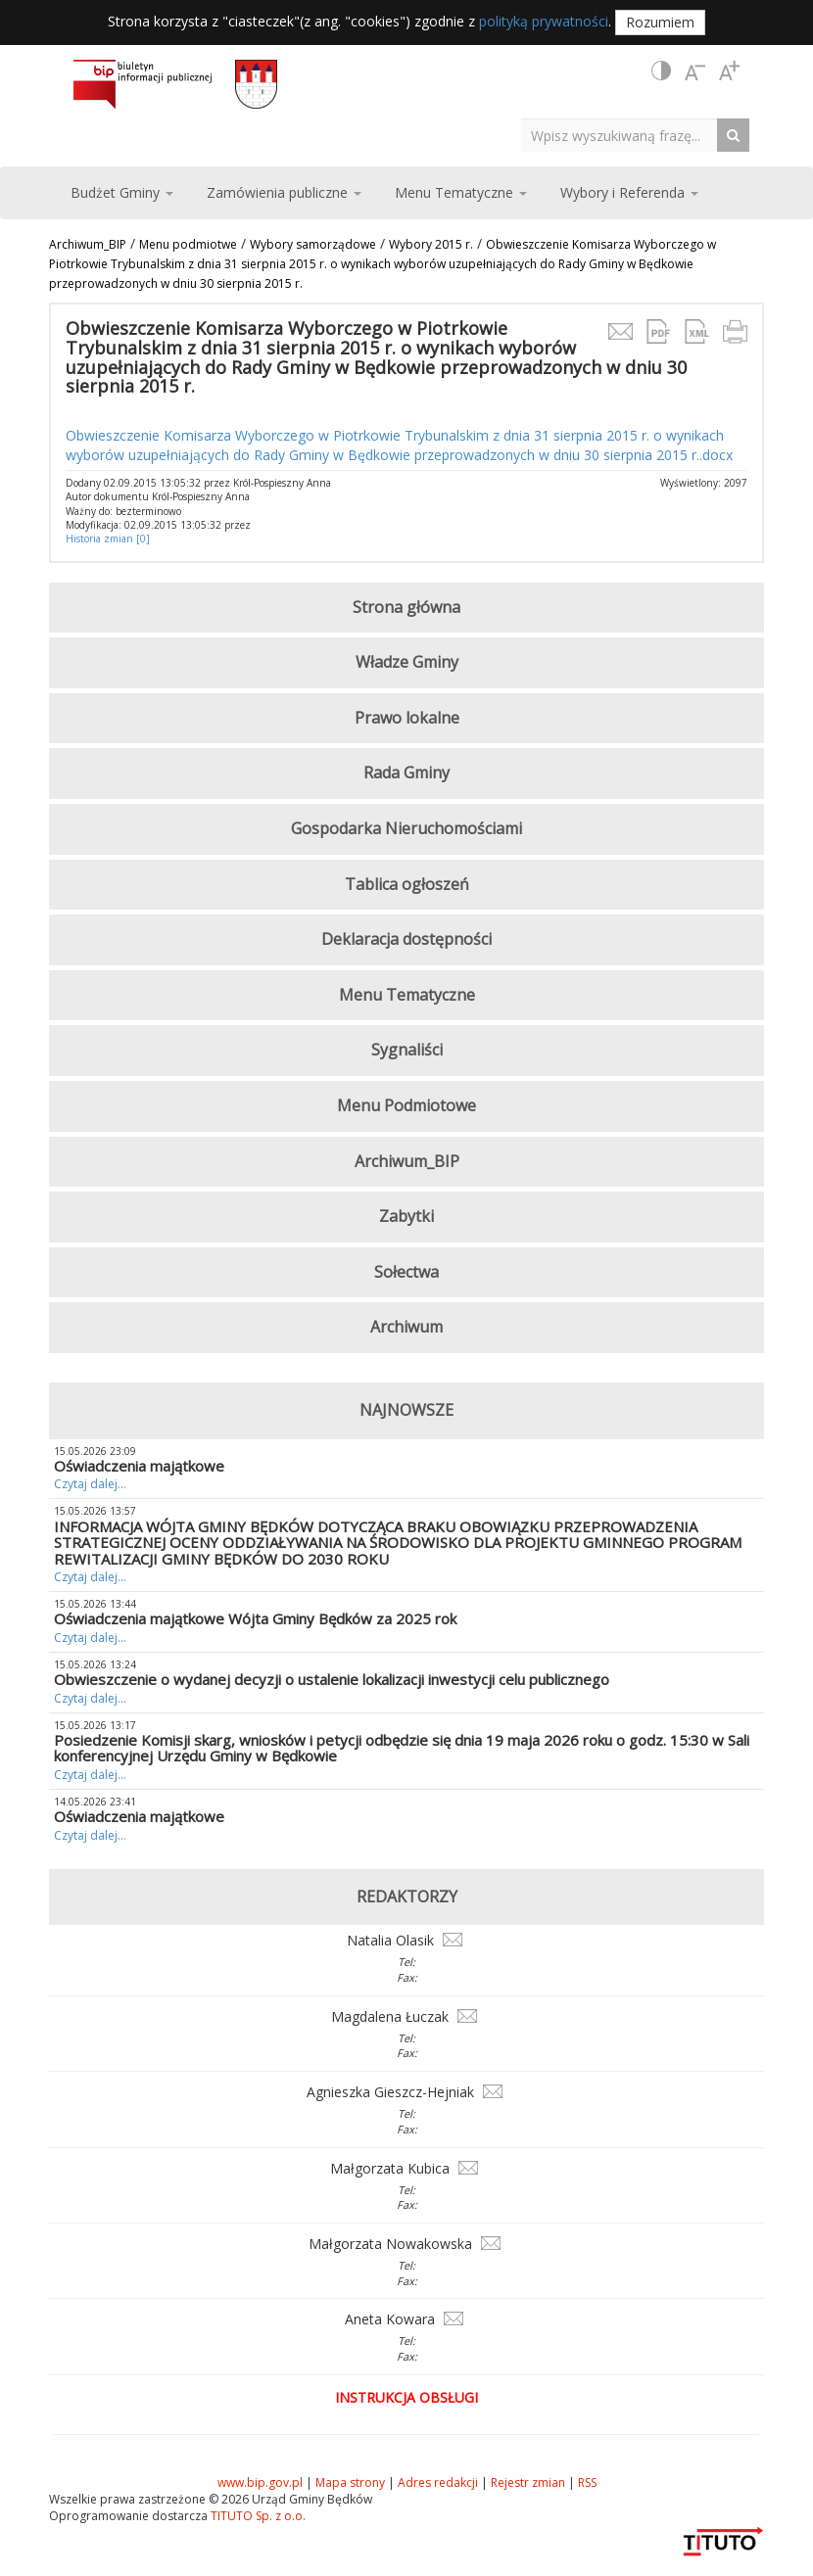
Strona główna (406, 607)
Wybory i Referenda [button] (629, 192)
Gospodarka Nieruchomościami (406, 828)
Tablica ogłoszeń (407, 884)
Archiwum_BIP (87, 244)
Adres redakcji (438, 2482)
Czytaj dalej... (90, 1483)
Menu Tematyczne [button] (461, 192)
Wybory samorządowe (313, 244)
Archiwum (406, 1326)
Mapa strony (350, 2482)
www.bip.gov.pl (260, 2482)
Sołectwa (406, 1272)
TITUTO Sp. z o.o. (257, 2515)
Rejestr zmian (528, 2482)
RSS (587, 2482)
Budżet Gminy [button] (122, 192)
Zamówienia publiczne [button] (284, 192)
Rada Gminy (406, 772)
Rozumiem (660, 22)
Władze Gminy (407, 662)
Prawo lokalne (407, 717)
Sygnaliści (407, 1049)
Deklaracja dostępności (406, 939)
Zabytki (406, 1216)
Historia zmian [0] (108, 538)
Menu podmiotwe (188, 244)
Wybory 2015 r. (431, 244)
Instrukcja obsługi (406, 2397)
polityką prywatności (543, 21)
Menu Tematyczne (407, 995)
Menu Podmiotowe (406, 1105)
